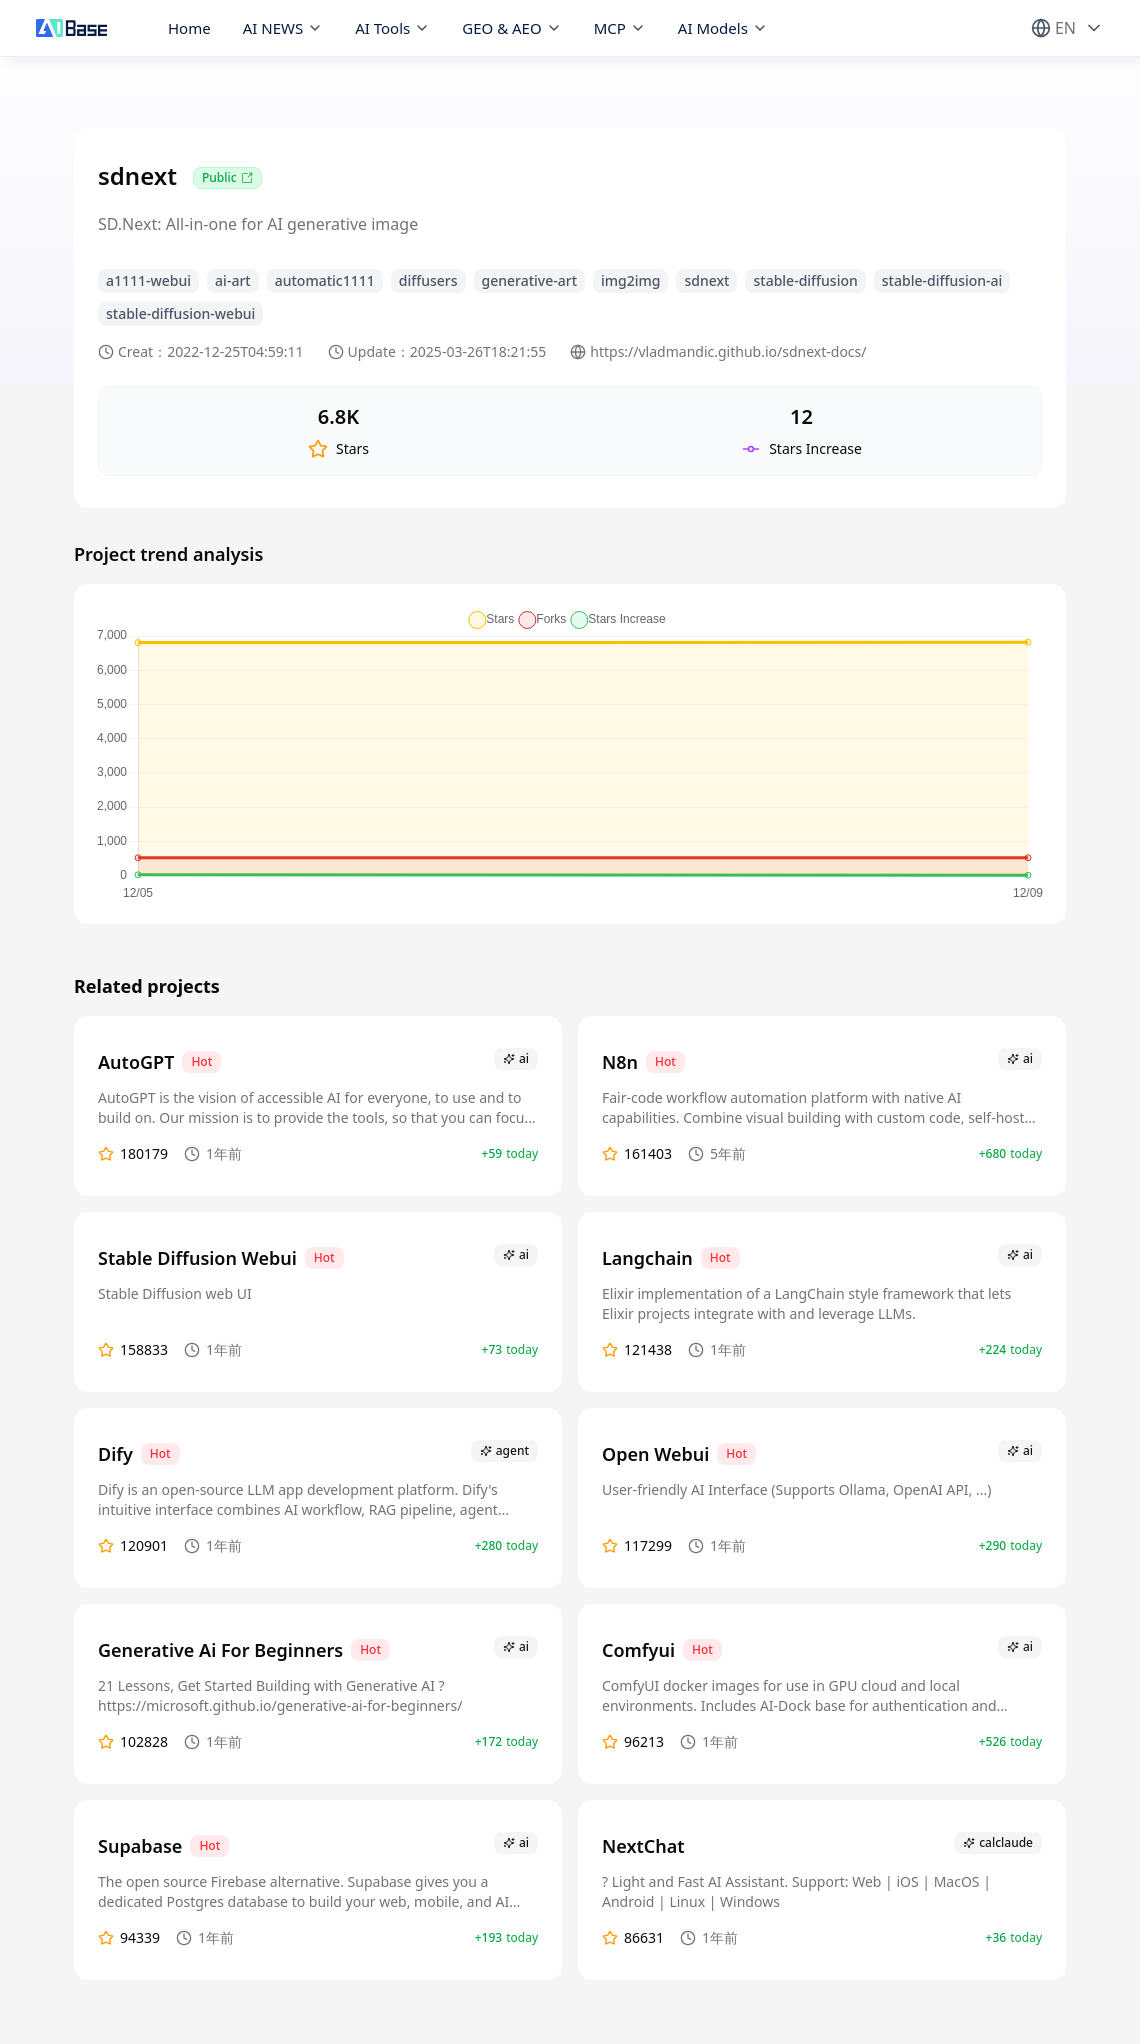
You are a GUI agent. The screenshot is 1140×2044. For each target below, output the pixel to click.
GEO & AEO (511, 28)
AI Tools (392, 28)
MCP (620, 28)
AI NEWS (283, 28)
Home (189, 28)
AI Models (723, 28)
